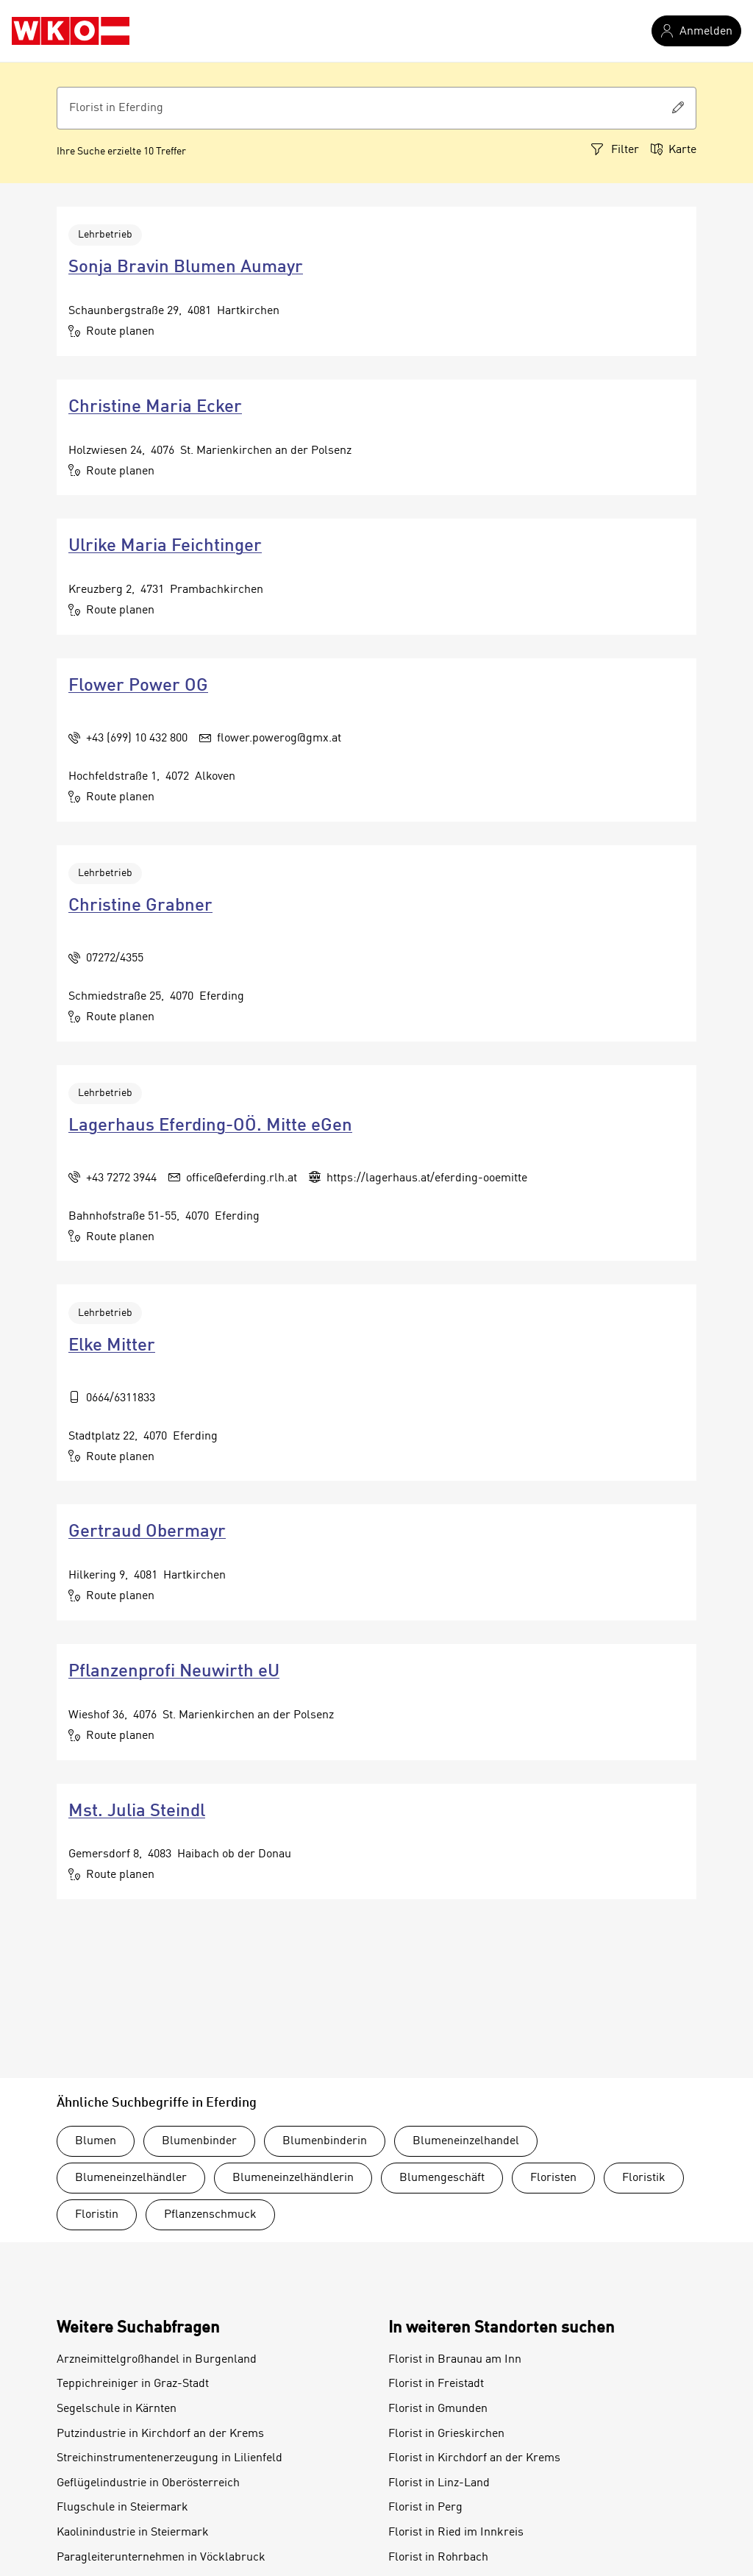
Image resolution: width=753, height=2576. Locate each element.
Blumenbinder (199, 2141)
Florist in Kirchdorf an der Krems (474, 2458)
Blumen (95, 2141)
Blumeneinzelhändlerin (293, 2178)
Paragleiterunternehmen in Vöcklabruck (161, 2557)
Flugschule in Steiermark (122, 2507)
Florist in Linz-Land (439, 2483)
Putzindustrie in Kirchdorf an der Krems (160, 2434)
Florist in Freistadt (436, 2384)
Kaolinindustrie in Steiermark (133, 2532)
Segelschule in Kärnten (116, 2409)
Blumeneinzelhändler (131, 2178)
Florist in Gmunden (438, 2409)
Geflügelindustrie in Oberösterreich (148, 2483)
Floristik (643, 2178)
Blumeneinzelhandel (466, 2141)
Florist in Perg (425, 2507)
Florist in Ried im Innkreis (456, 2532)
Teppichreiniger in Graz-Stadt (133, 2384)
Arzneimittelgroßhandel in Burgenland (157, 2360)
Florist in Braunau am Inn (454, 2360)
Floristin (96, 2215)
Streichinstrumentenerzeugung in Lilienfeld (169, 2458)
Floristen (553, 2178)
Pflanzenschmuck (210, 2215)
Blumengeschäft (442, 2178)
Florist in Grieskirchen (446, 2434)
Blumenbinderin (324, 2141)
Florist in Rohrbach (438, 2557)
